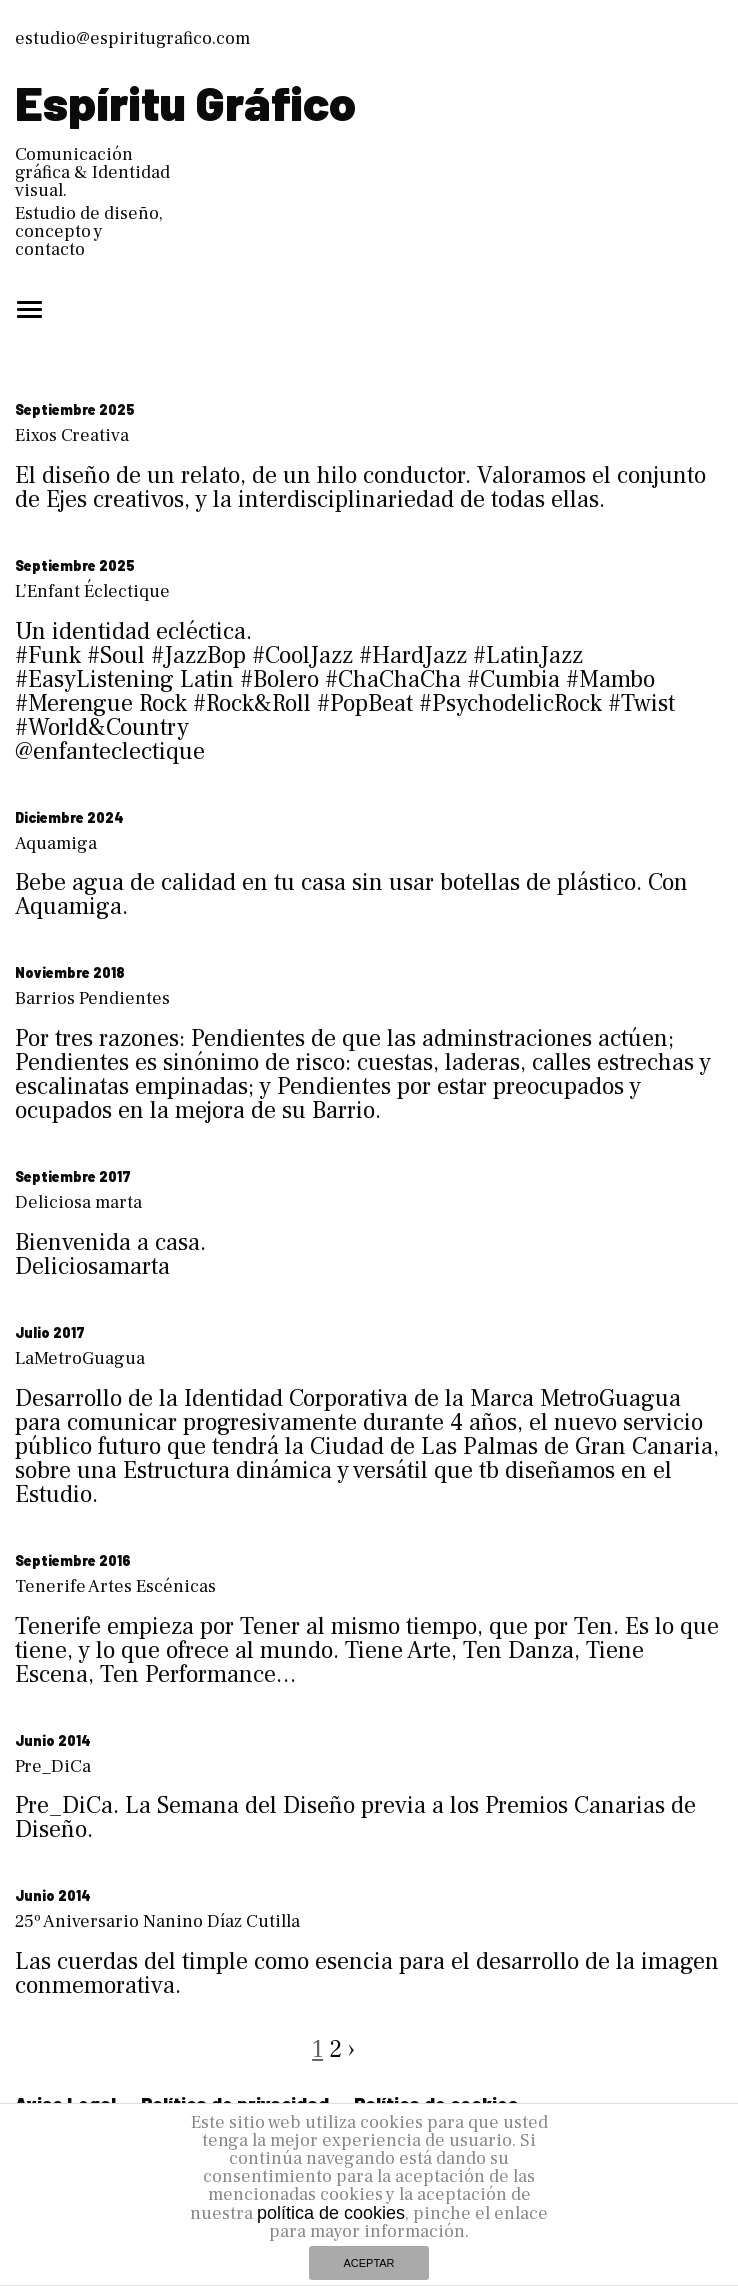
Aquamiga (56, 843)
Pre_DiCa (53, 1766)
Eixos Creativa (72, 435)
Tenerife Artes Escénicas (115, 1586)
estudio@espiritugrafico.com (132, 38)
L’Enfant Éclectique (92, 591)
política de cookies (331, 2213)
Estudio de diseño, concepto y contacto (89, 231)
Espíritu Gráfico (185, 102)
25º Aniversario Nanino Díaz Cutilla (157, 1921)
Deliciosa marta (78, 1202)
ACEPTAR (368, 2263)
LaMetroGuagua (80, 1358)
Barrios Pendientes (92, 998)
